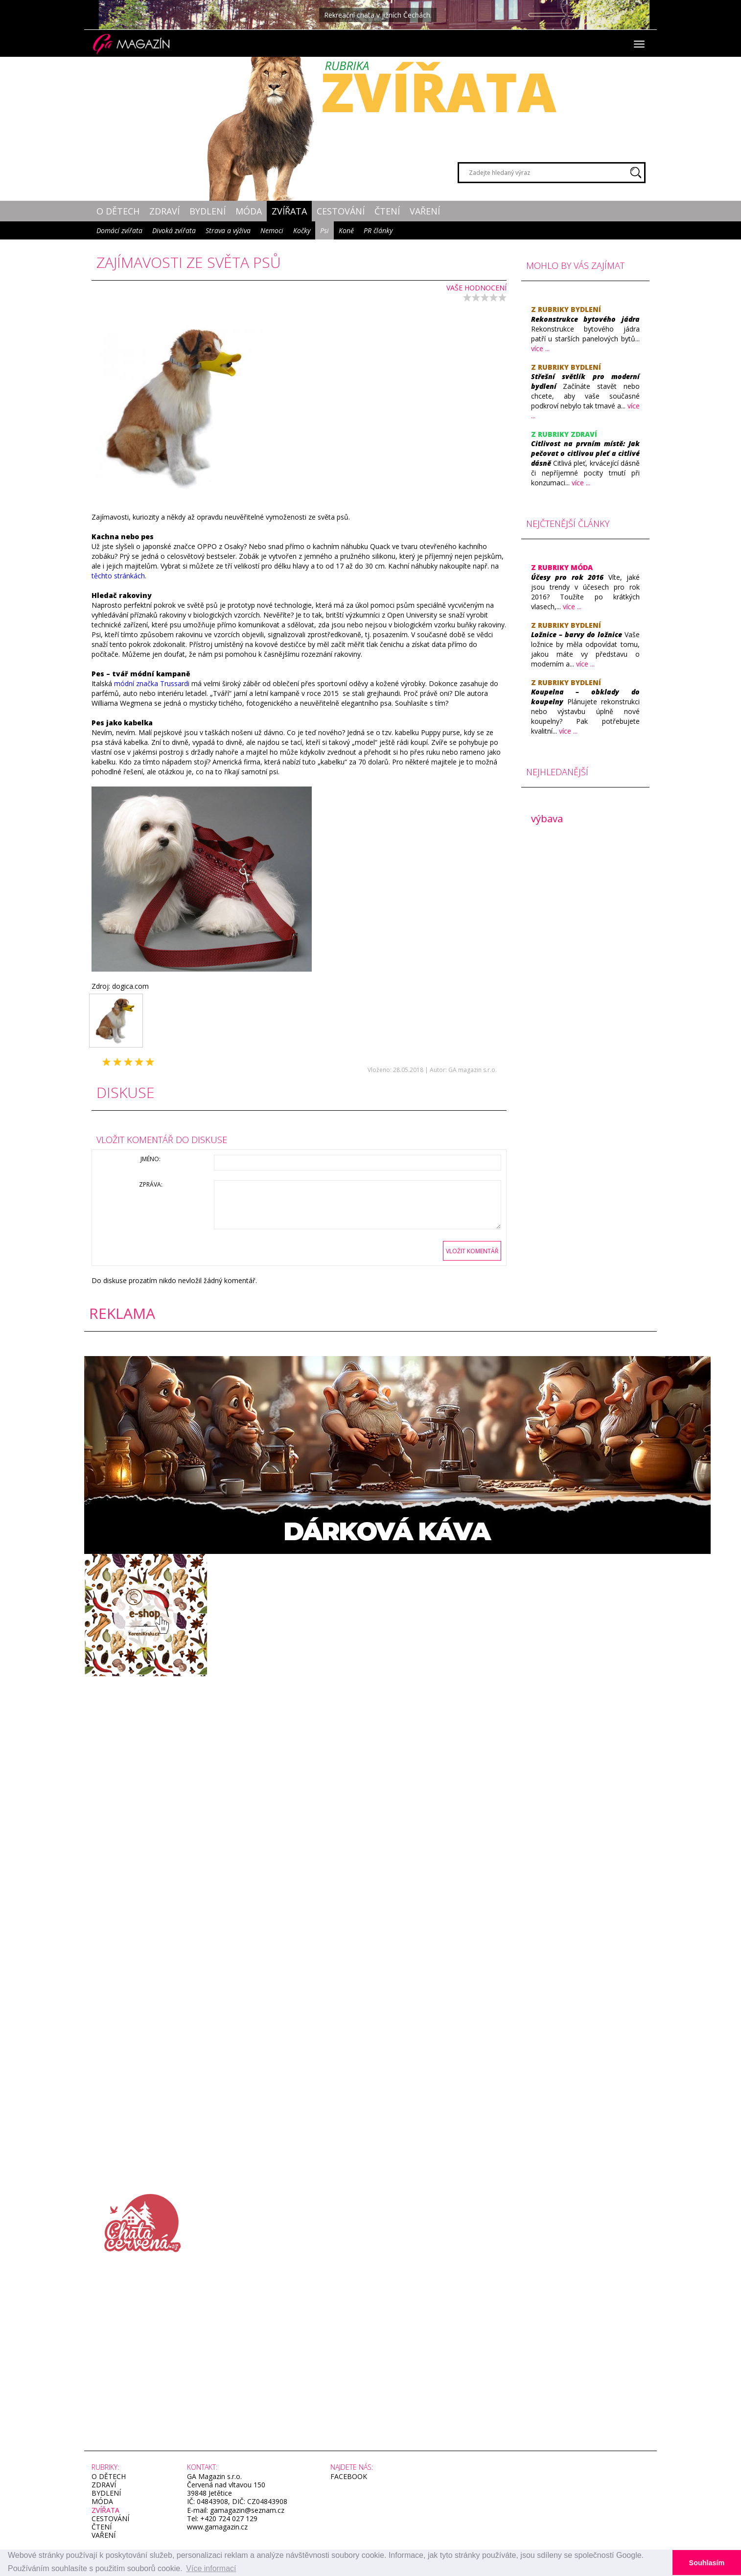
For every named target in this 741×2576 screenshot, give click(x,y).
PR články (378, 230)
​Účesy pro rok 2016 (567, 577)
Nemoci (271, 230)
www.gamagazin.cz (217, 2526)
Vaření (425, 211)
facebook (348, 2476)
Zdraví (164, 211)
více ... (540, 348)
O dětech (117, 211)
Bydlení (207, 211)
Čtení (387, 211)
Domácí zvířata (119, 230)
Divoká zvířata (174, 230)
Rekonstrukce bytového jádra (585, 319)
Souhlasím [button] (707, 2563)
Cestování (341, 211)
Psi (324, 230)
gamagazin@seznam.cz (246, 2510)
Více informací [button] (211, 2568)
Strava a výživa (228, 230)
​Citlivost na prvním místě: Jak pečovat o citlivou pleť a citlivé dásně (585, 453)
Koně (346, 230)
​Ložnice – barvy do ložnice (576, 634)
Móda (248, 211)
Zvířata (289, 211)
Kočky (301, 230)
